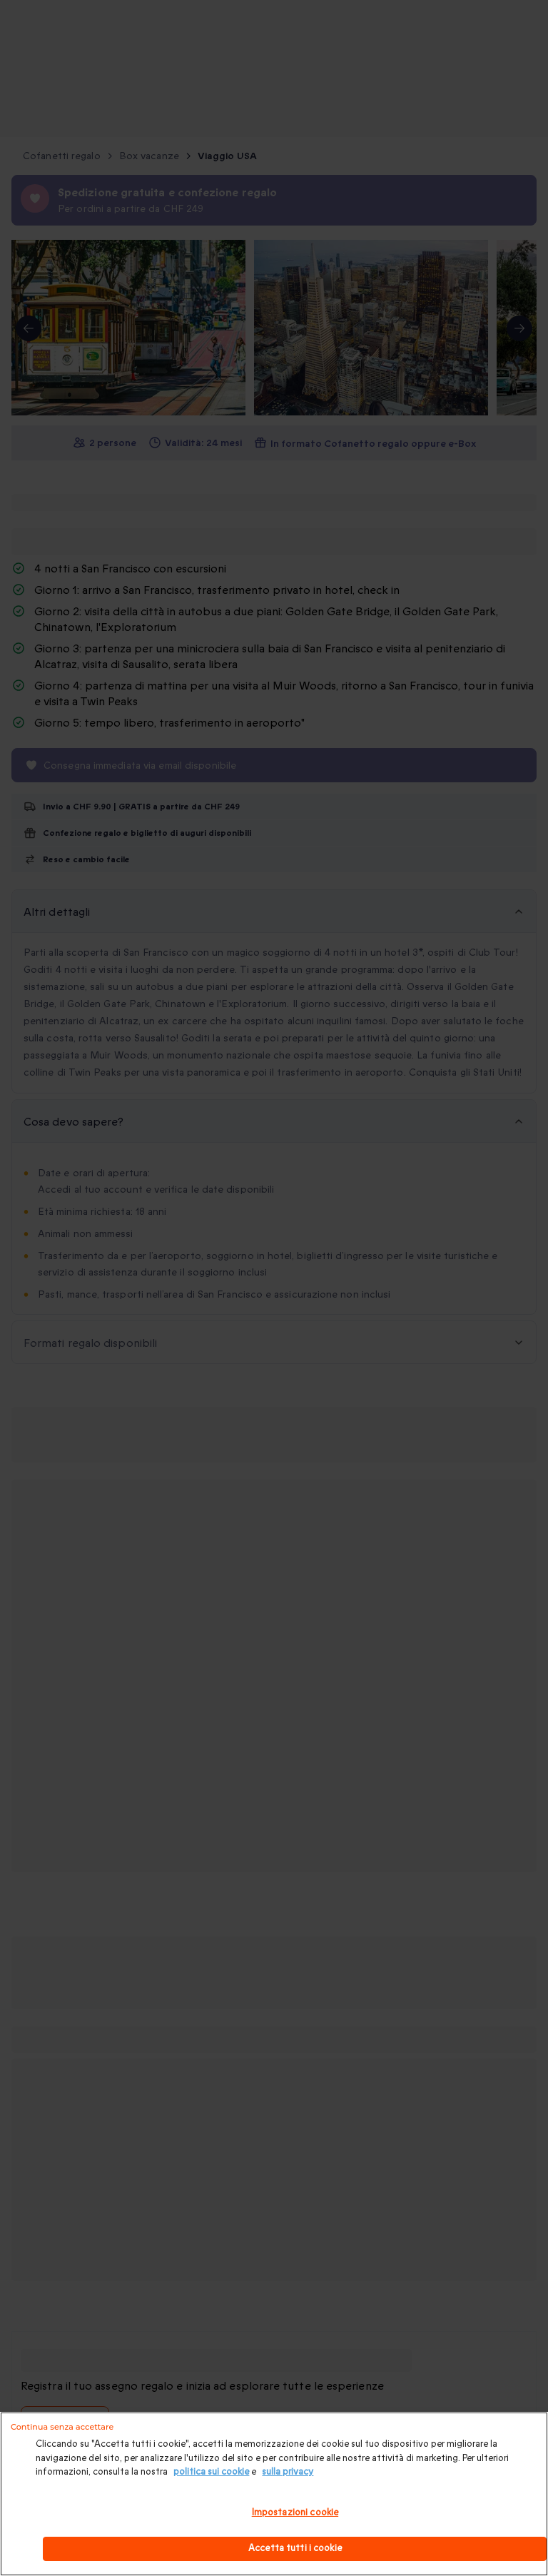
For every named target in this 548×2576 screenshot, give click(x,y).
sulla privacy (287, 2471)
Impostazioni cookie (295, 2512)
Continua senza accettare (62, 2427)
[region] (274, 2494)
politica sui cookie (211, 2471)
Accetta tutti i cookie (295, 2548)
